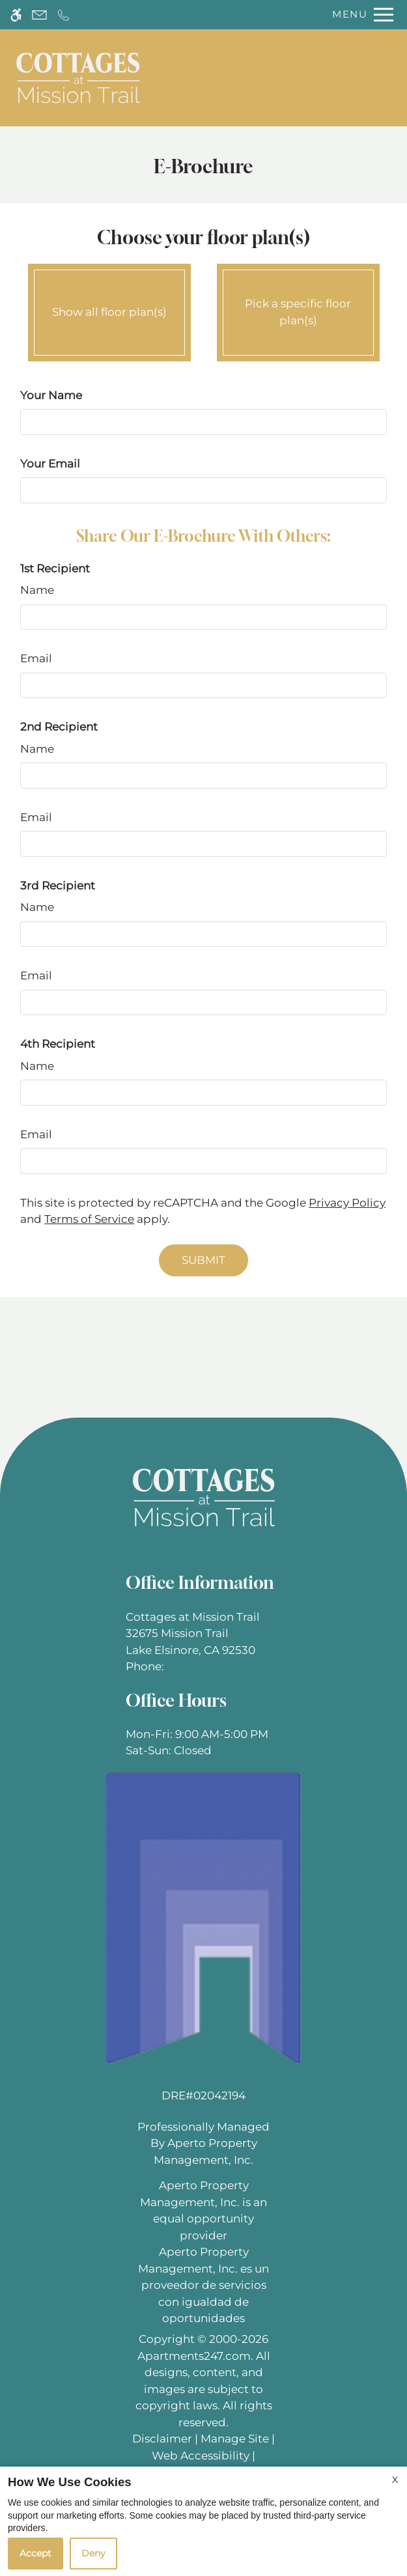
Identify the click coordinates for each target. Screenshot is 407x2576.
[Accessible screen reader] (16, 14)
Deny (93, 2553)
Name (37, 589)
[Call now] (63, 14)
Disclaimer (162, 2438)
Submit (203, 1260)
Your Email (50, 463)
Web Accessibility (200, 2455)
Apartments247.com (194, 2355)
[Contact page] (39, 14)
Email (36, 658)
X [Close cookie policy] (395, 2479)
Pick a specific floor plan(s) (298, 309)
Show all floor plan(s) (109, 309)
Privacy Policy (347, 1202)
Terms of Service (89, 1218)
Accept (35, 2553)
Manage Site (235, 2438)
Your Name (51, 395)
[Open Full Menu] (359, 14)
